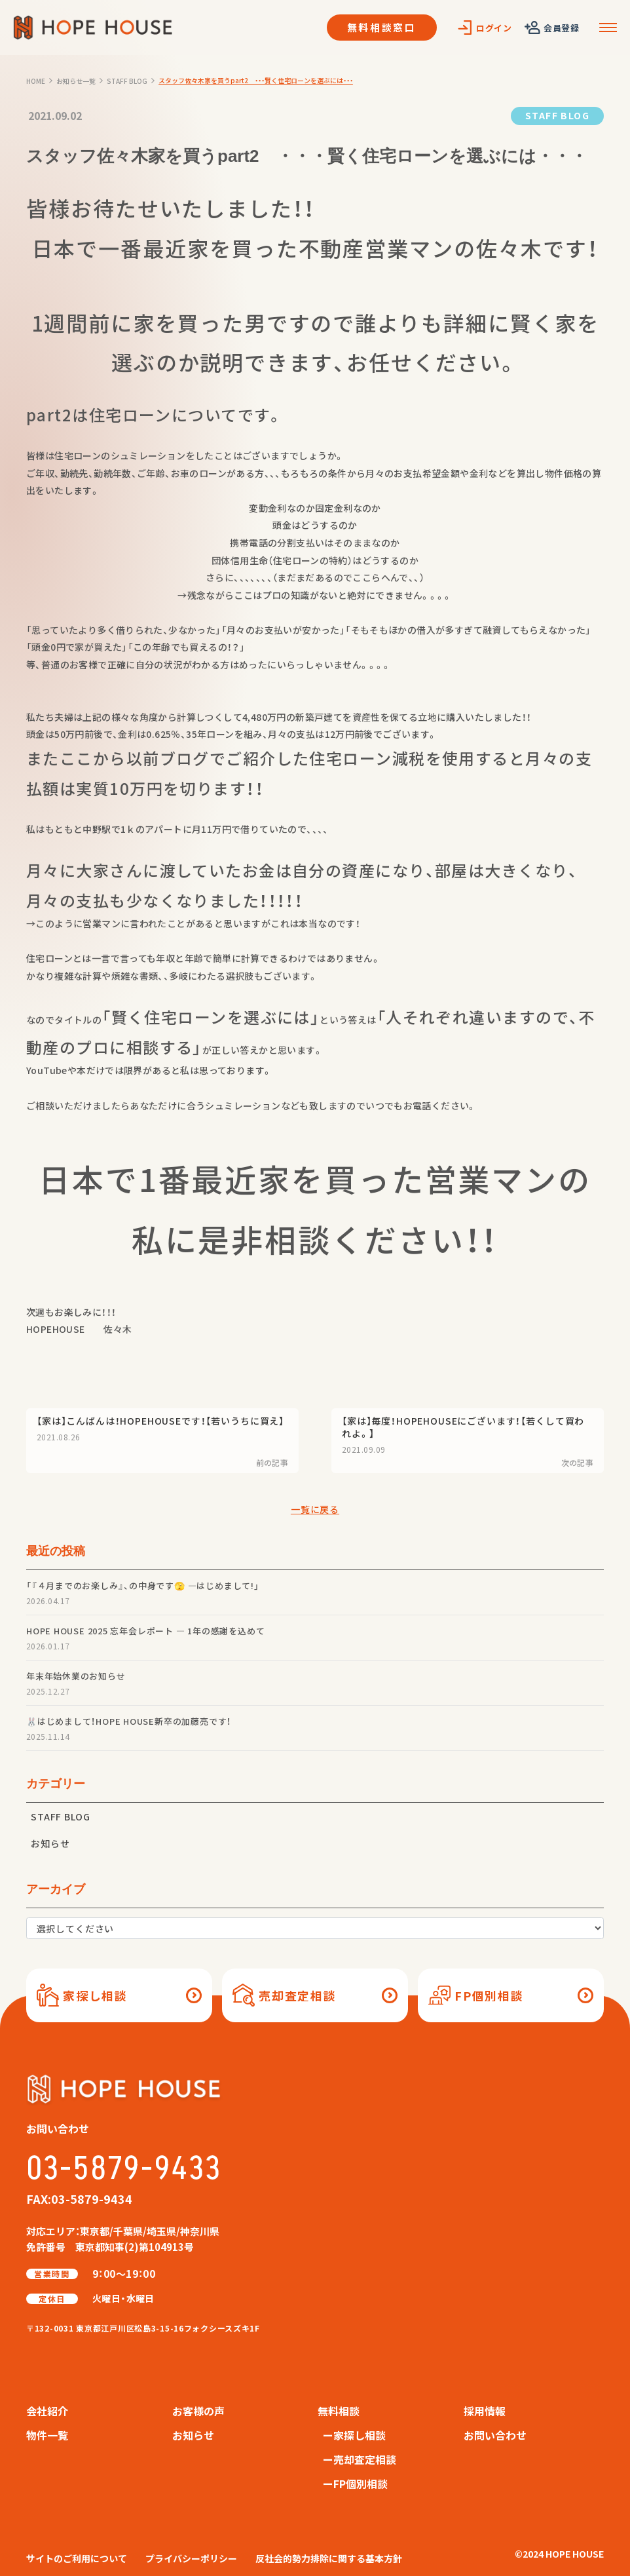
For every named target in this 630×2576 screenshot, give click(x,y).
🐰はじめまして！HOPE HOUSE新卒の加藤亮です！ (128, 1721)
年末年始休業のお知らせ (76, 1676)
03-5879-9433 (123, 2169)
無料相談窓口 (382, 27)
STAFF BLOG (557, 115)
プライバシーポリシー (191, 2558)
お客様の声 (198, 2411)
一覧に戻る (315, 1509)
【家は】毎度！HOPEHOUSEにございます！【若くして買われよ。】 (463, 1427)
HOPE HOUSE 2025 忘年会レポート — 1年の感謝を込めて (145, 1631)
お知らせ (50, 1843)
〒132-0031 (143, 2328)
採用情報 (485, 2411)
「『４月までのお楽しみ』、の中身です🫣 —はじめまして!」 (142, 1586)
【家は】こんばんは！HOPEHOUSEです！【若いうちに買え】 (160, 1420)
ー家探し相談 (354, 2435)
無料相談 (339, 2411)
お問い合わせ (495, 2435)
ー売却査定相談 (359, 2459)
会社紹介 (47, 2411)
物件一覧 (47, 2435)
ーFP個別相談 (355, 2483)
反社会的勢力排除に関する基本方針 (328, 2558)
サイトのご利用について (76, 2558)
